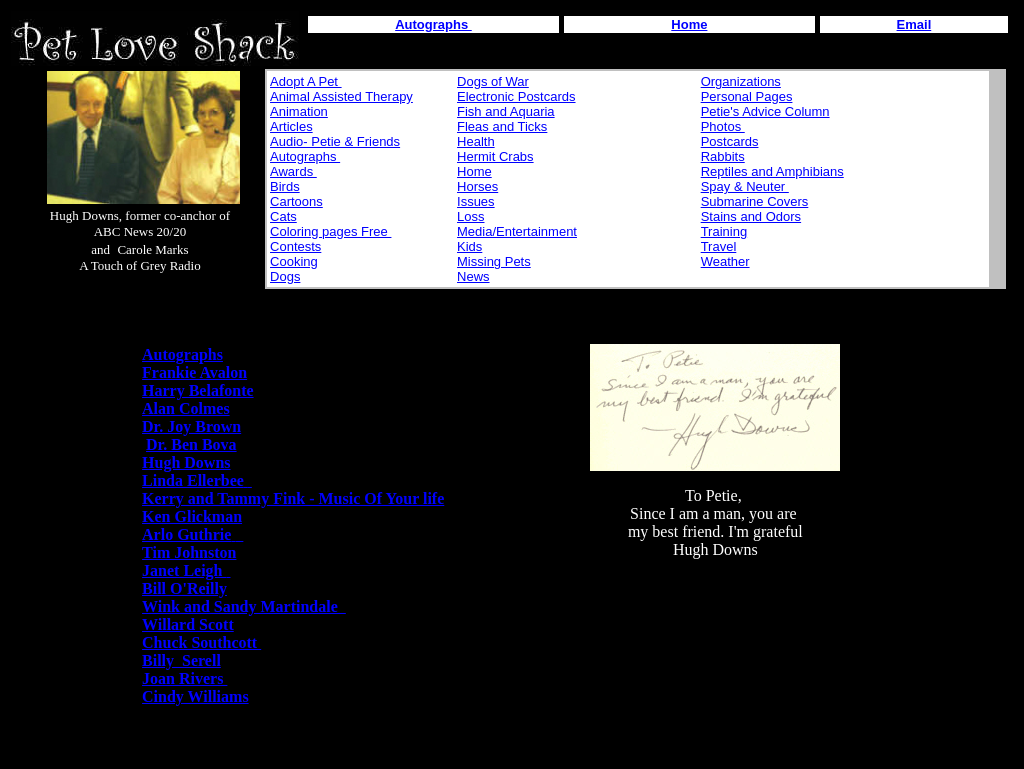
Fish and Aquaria (506, 111)
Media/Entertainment (517, 231)
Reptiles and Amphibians (772, 171)
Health (476, 141)
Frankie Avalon (194, 372)
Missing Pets (494, 261)
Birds (285, 186)
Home (689, 24)
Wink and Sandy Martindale (244, 606)
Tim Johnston (189, 552)
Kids (469, 246)
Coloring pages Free (330, 231)
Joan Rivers (184, 678)
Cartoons (296, 201)
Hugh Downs (186, 462)
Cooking (294, 261)
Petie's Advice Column (765, 111)
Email (914, 24)
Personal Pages (747, 96)
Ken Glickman (192, 516)
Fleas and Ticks (502, 126)
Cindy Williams (195, 696)
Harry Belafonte (198, 390)
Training (724, 231)
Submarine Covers (755, 201)
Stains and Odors (751, 216)
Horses (477, 186)
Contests (295, 246)
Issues (476, 201)
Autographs (305, 156)
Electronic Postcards (516, 96)
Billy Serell (181, 660)
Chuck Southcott (201, 642)
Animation (299, 111)
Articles (291, 126)
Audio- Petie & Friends (335, 141)
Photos (723, 126)
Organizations (741, 81)
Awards (293, 171)
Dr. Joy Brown (191, 426)
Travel (719, 246)
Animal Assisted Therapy (341, 96)
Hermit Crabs (495, 156)
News (473, 276)
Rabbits (723, 156)
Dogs (285, 276)
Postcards (730, 141)
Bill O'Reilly (184, 588)
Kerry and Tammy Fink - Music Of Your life (293, 498)
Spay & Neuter (745, 186)
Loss (470, 216)
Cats (283, 216)
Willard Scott (188, 624)
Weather (725, 261)
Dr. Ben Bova (191, 444)
